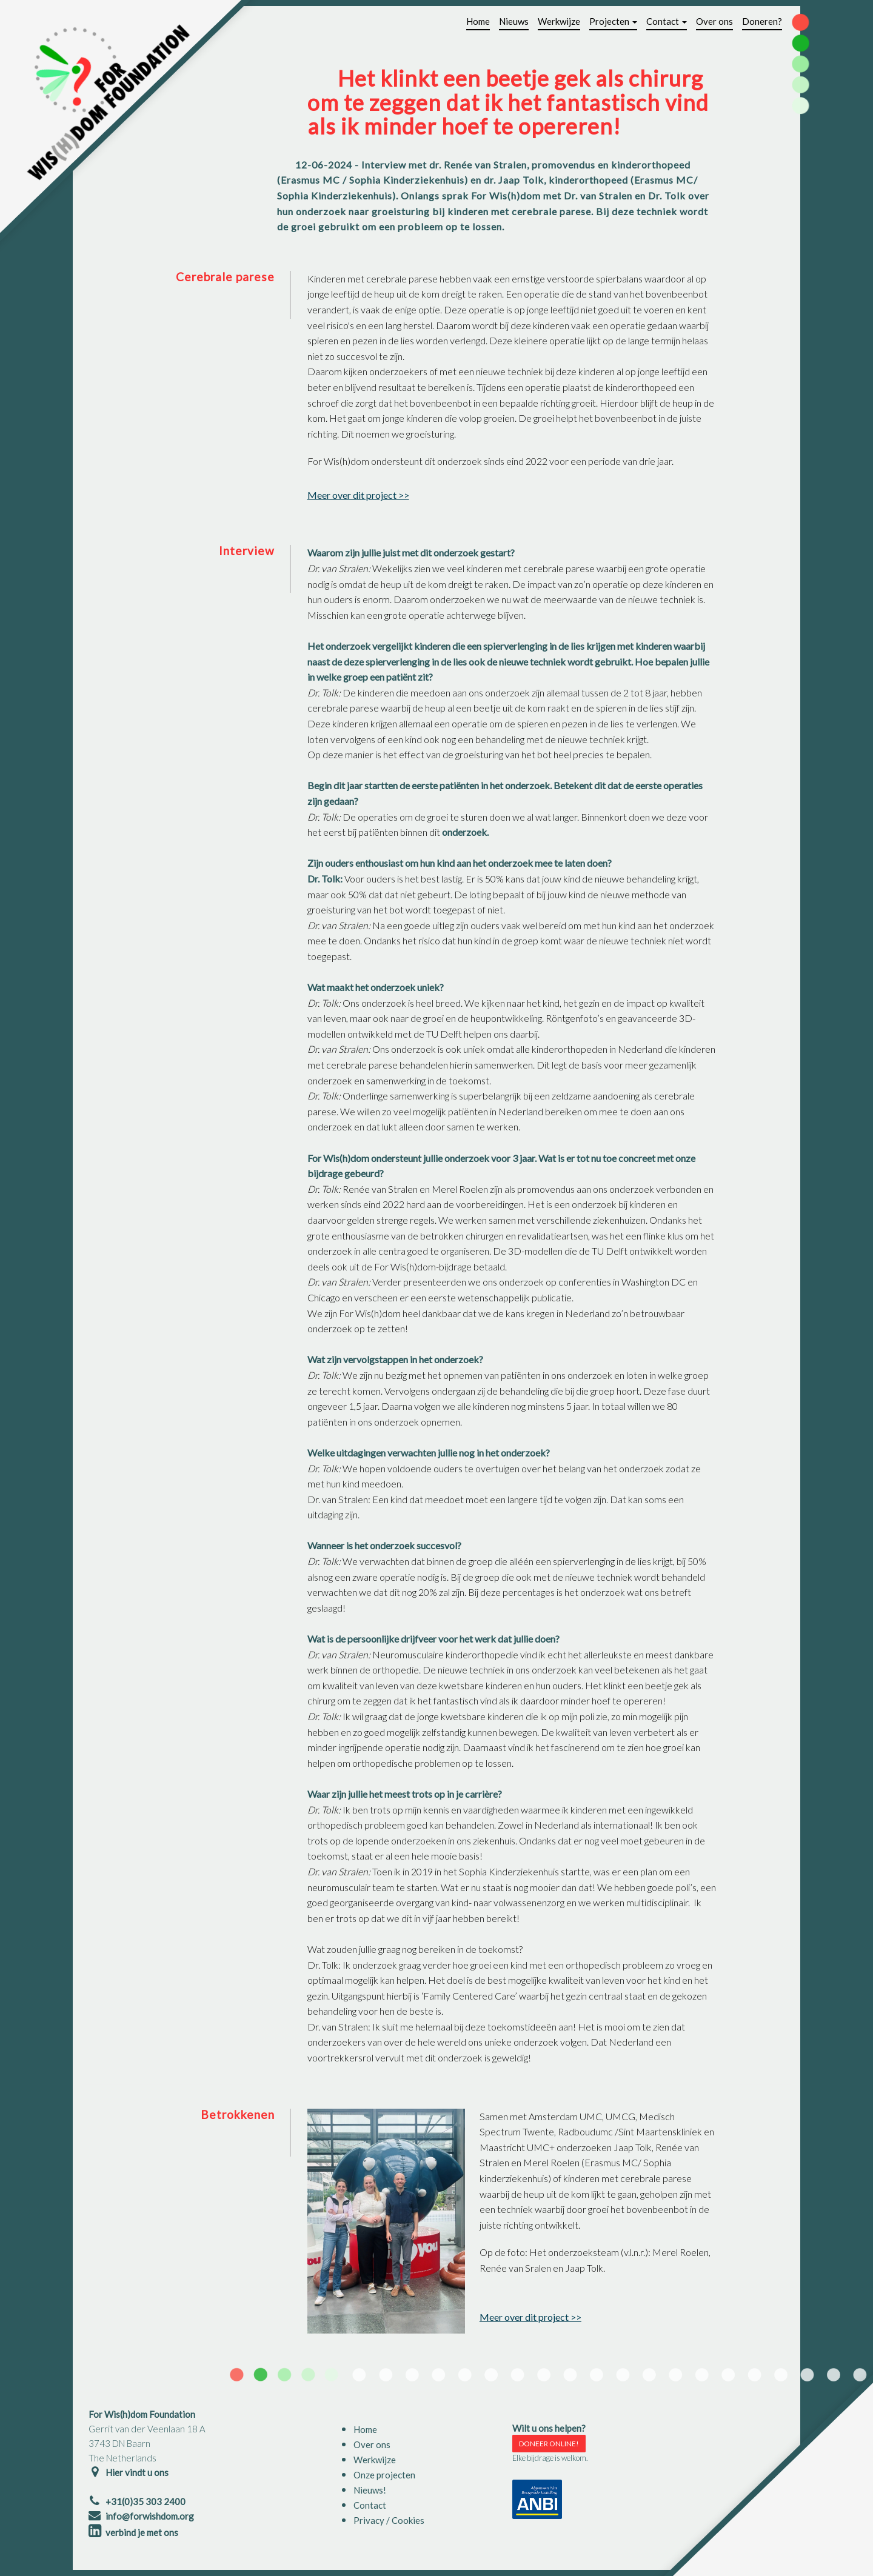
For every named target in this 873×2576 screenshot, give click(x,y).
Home (478, 21)
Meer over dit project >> (358, 495)
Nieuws (514, 21)
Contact (369, 2505)
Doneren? (762, 21)
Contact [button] (666, 21)
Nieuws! (369, 2489)
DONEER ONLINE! (549, 2443)
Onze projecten (384, 2474)
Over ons (714, 21)
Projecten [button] (613, 21)
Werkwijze (559, 21)
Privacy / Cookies (388, 2520)
